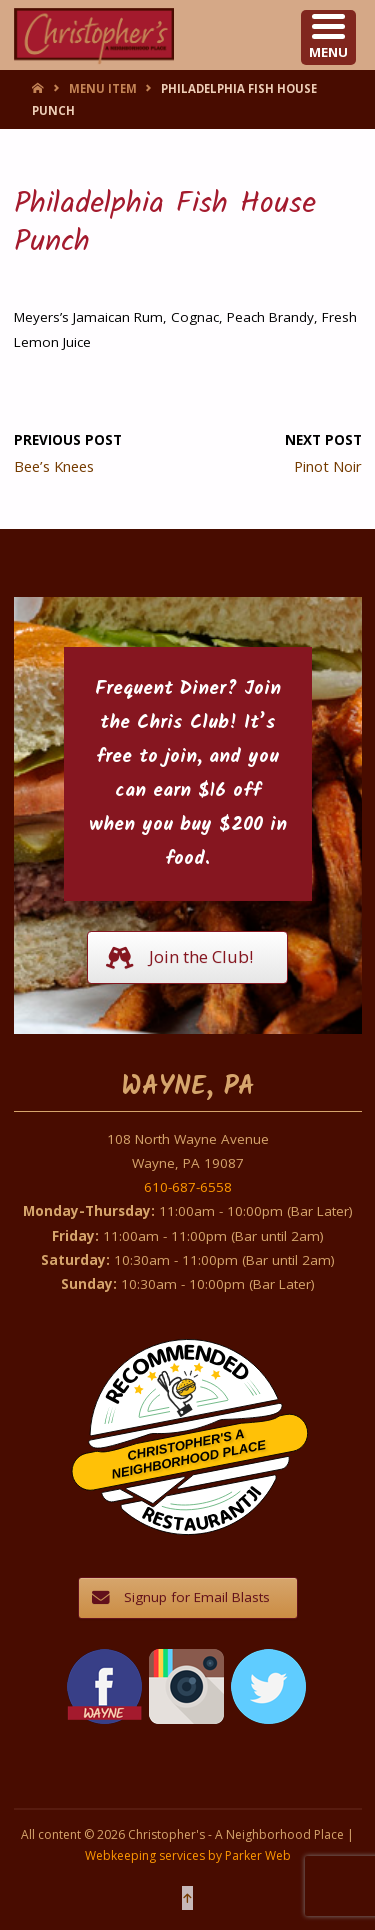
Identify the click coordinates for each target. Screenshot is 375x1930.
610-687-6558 (188, 1187)
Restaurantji (201, 1495)
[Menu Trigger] (328, 37)
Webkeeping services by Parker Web (188, 1855)
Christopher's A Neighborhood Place (189, 1454)
